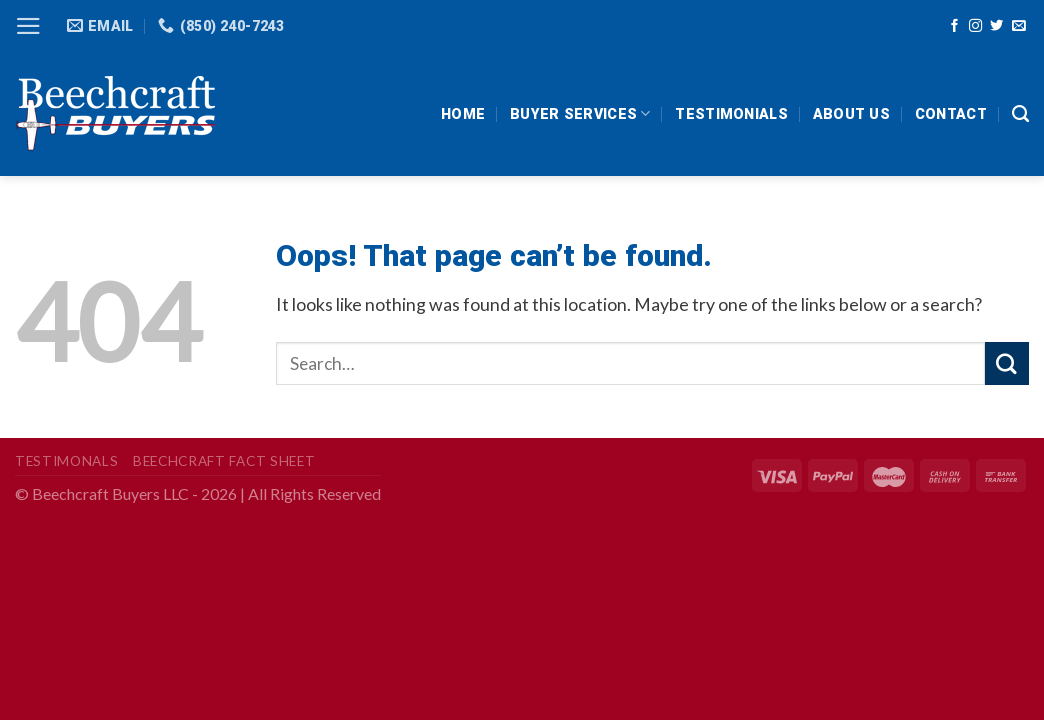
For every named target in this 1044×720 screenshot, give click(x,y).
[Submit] (1007, 363)
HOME (463, 114)
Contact (951, 114)
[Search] (1020, 114)
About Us (851, 114)
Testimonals (66, 461)
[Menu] (28, 26)
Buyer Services (580, 113)
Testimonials (731, 114)
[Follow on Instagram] (975, 26)
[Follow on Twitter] (996, 26)
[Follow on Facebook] (954, 26)
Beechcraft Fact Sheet (224, 461)
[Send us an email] (1018, 26)
